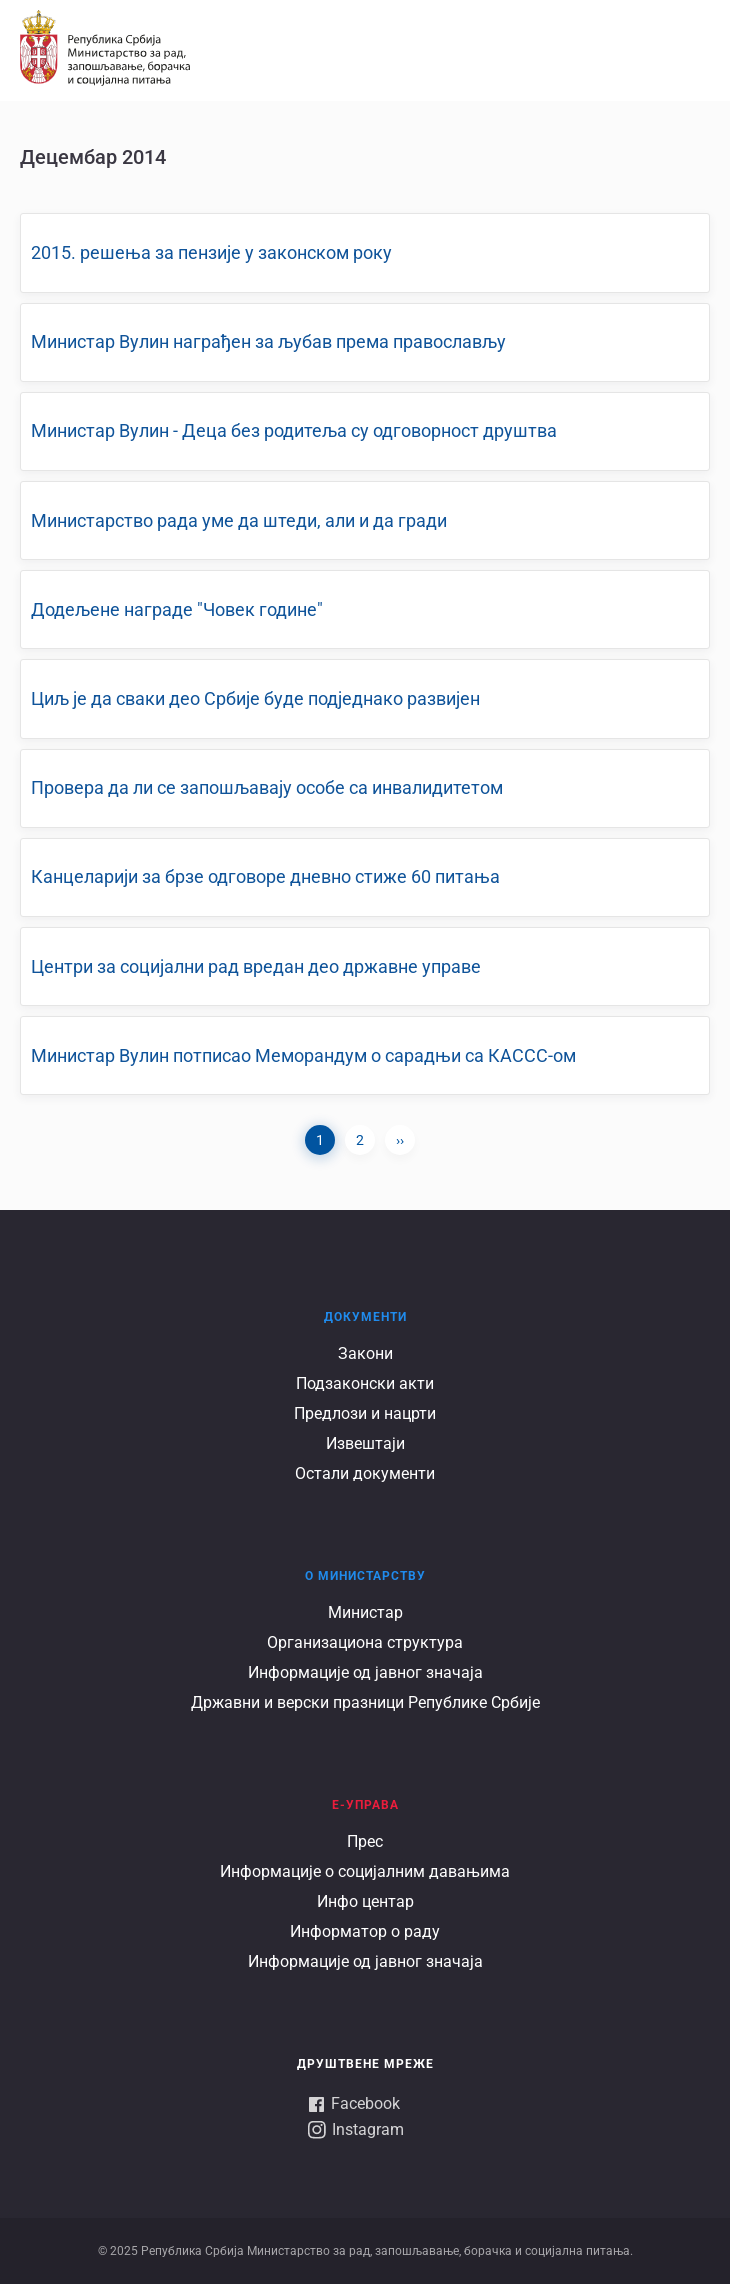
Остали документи (365, 1473)
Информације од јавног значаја (365, 1672)
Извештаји (365, 1443)
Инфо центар (365, 1901)
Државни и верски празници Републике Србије (365, 1702)
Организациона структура (365, 1642)
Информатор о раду (365, 1931)
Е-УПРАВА (365, 1805)
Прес (365, 1841)
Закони (365, 1353)
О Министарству (365, 1576)
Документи (365, 1317)
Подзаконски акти (365, 1383)
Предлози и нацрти (365, 1413)
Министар (365, 1612)
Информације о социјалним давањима (365, 1871)
